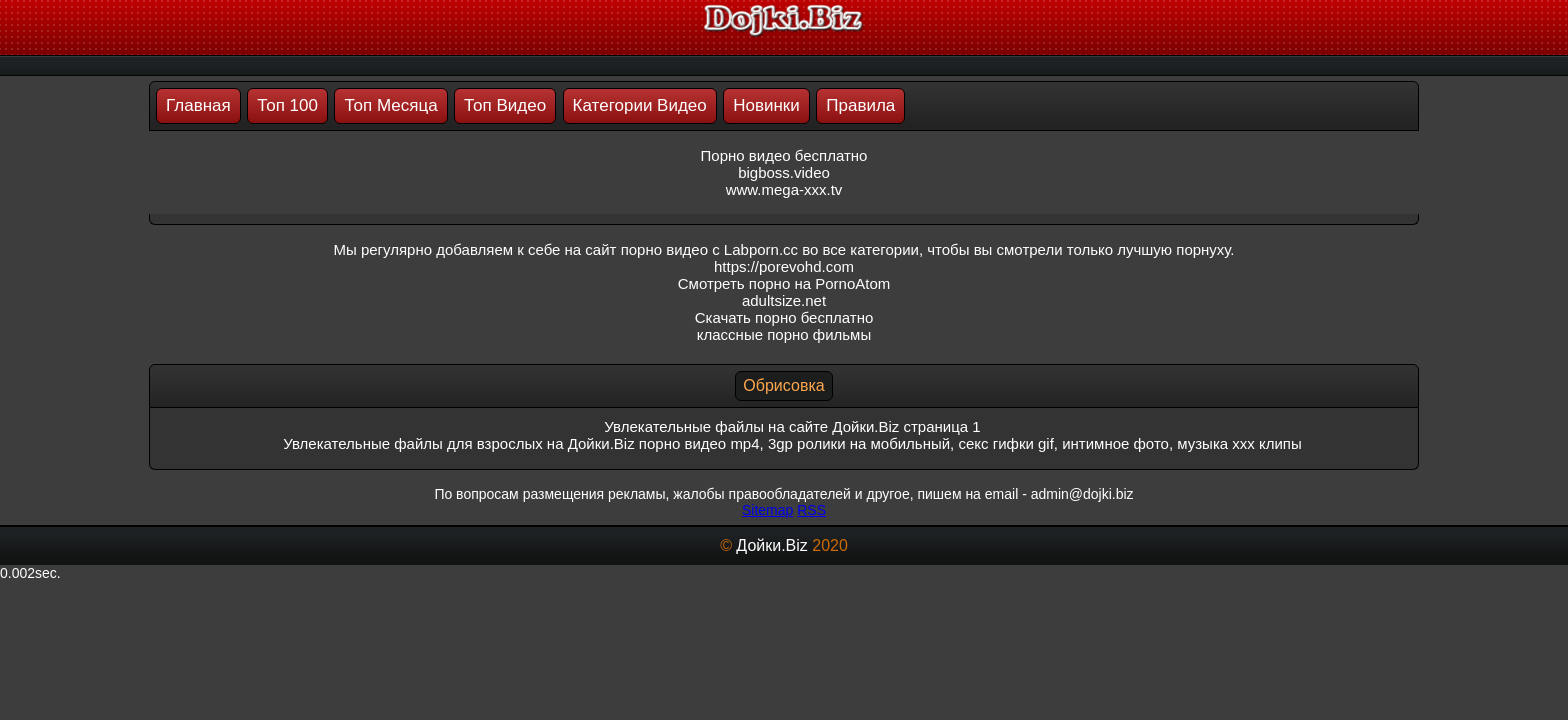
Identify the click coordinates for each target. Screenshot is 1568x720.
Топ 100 (287, 105)
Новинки (766, 105)
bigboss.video (784, 172)
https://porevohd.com (784, 266)
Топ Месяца (390, 105)
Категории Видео (640, 105)
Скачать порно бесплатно (784, 317)
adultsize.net (784, 300)
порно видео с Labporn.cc (709, 249)
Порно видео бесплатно (784, 155)
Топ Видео (505, 105)
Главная (198, 105)
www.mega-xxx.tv (784, 189)
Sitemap (767, 510)
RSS (811, 510)
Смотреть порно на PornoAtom (784, 283)
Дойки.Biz (771, 545)
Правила (860, 105)
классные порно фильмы (784, 334)
